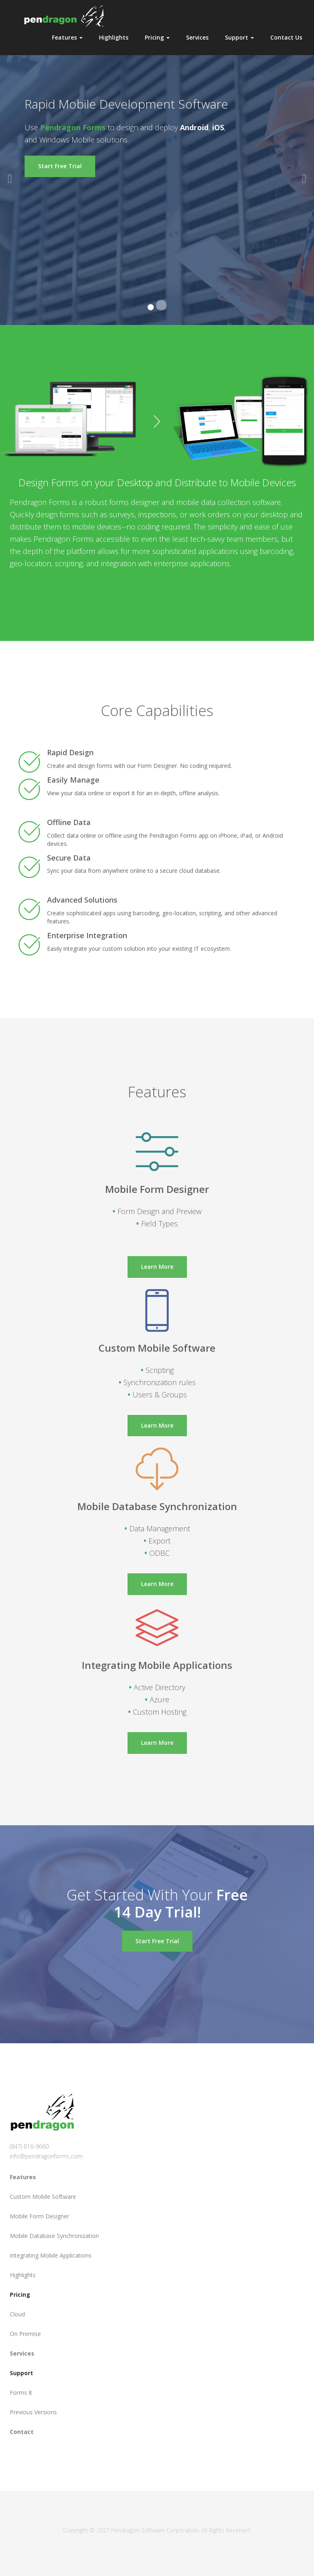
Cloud (17, 2314)
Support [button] (239, 37)
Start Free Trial (60, 166)
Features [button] (67, 37)
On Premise (25, 2334)
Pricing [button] (157, 37)
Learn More (157, 1266)
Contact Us (286, 37)
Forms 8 (21, 2392)
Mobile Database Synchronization (54, 2236)
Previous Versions (33, 2412)
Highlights (113, 37)
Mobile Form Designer (39, 2216)
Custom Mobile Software (43, 2196)
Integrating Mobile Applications (51, 2255)
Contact (22, 2432)
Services (197, 37)
